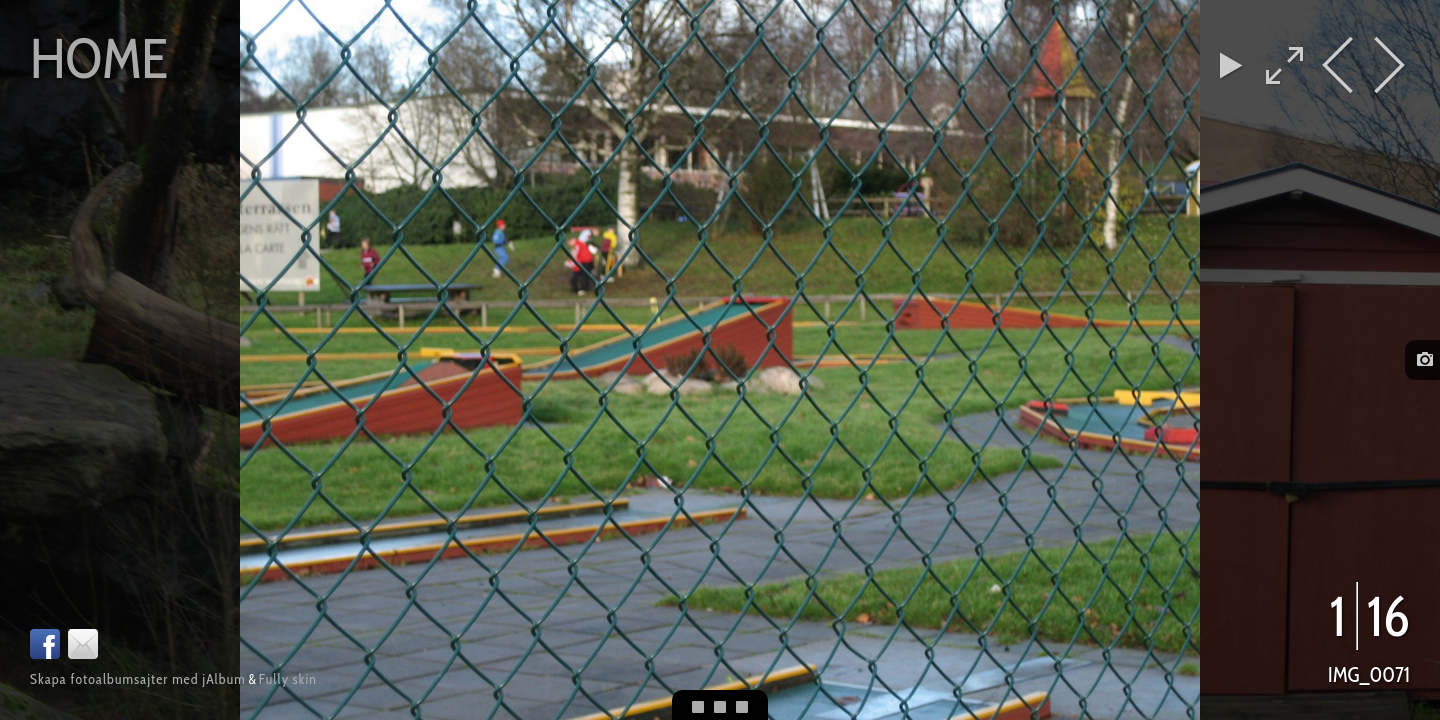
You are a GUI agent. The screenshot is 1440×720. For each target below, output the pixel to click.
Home (99, 58)
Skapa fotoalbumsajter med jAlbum (138, 679)
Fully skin (288, 679)
